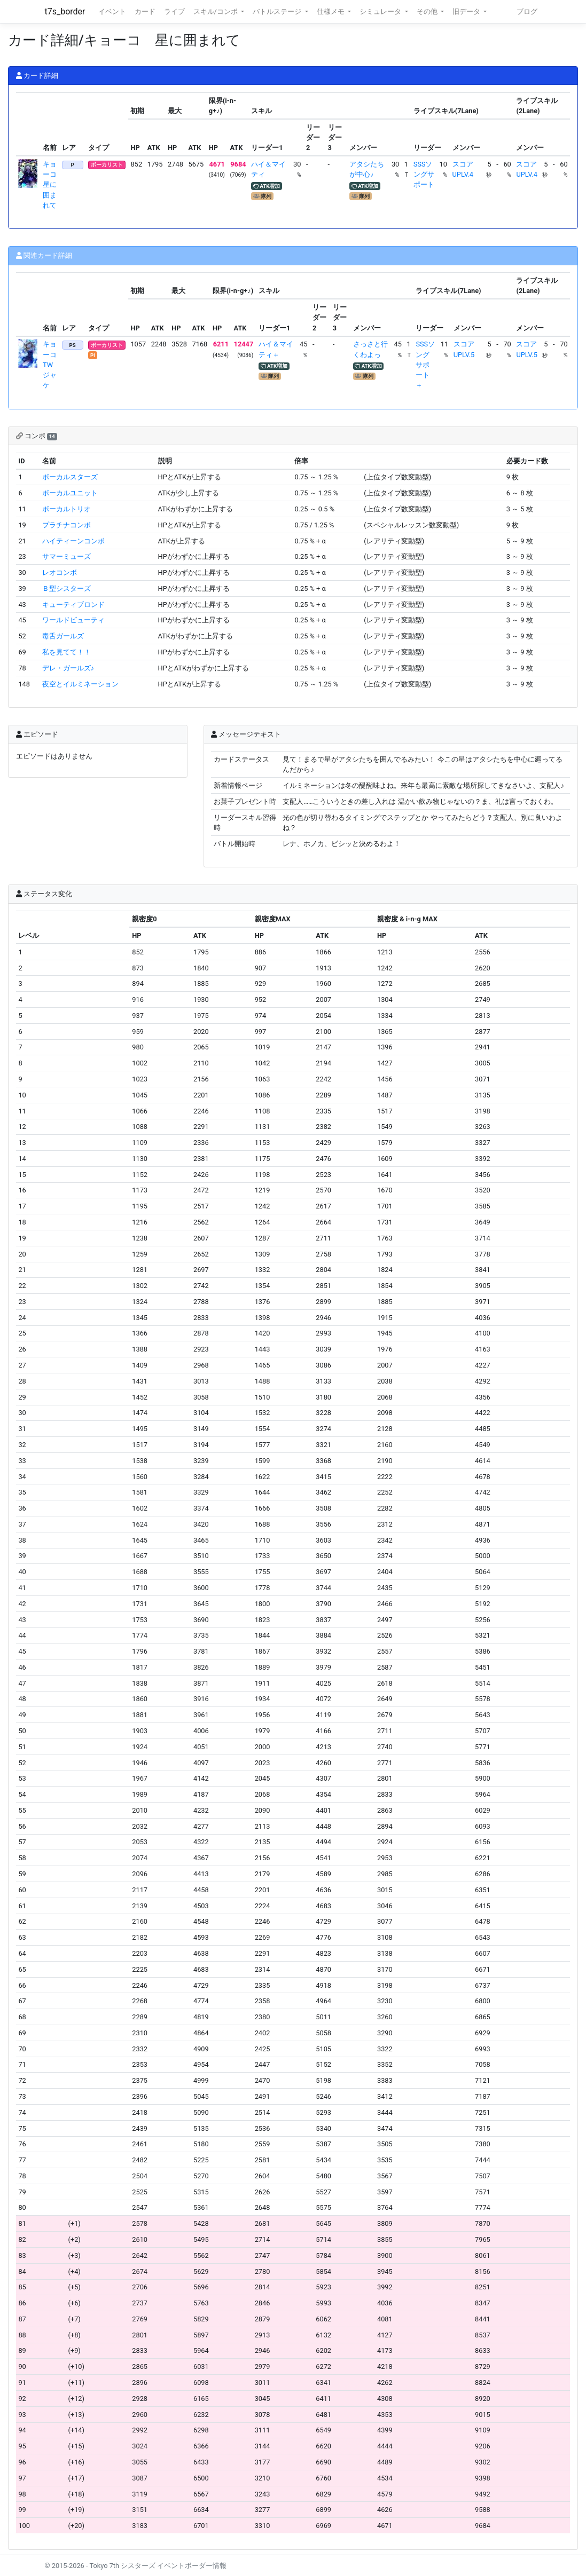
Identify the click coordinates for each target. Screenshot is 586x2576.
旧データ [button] (467, 11)
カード (145, 11)
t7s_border (65, 11)
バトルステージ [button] (278, 11)
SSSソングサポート (423, 174)
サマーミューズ (66, 556)
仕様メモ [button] (331, 11)
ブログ (527, 11)
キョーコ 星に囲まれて (53, 184)
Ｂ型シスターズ (66, 588)
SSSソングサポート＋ (425, 364)
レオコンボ (59, 572)
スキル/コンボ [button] (216, 11)
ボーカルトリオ (66, 509)
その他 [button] (428, 11)
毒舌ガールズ (63, 636)
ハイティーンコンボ (73, 541)
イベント (112, 11)
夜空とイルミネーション (80, 684)
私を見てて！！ (66, 652)
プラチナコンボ (66, 525)
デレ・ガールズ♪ (68, 668)
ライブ (174, 11)
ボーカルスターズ (70, 477)
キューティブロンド (73, 604)
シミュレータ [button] (381, 11)
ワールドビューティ (73, 620)
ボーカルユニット (70, 493)
